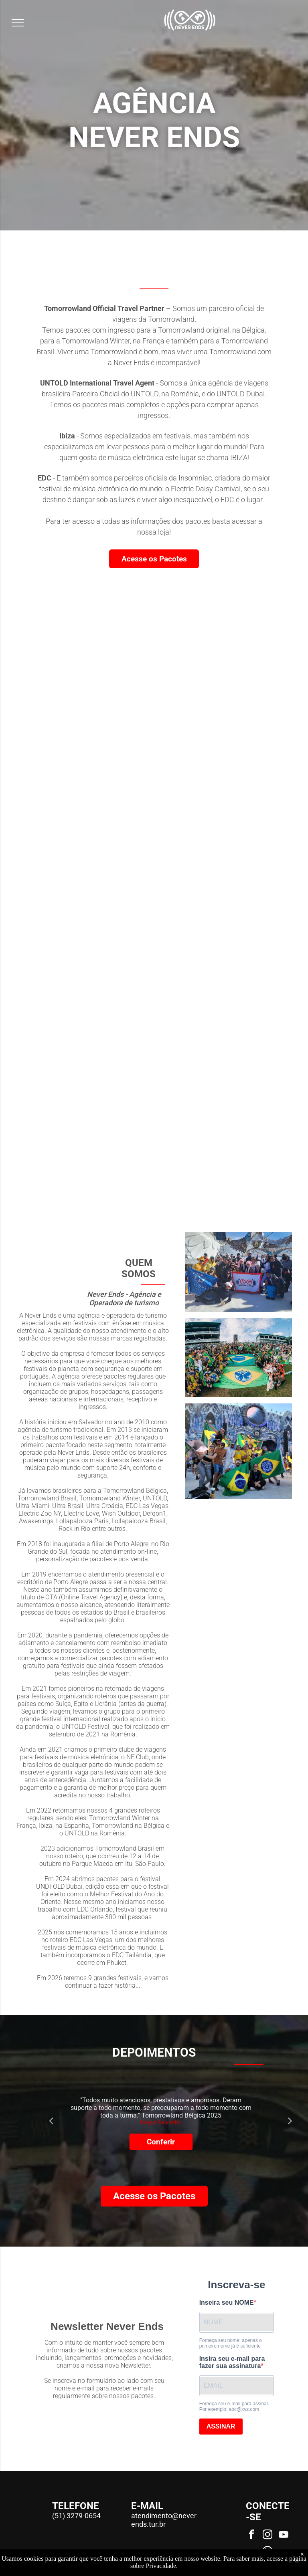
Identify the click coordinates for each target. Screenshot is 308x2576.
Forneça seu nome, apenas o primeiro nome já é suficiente (230, 2343)
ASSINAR (221, 2426)
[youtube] (283, 2536)
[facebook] (251, 2536)
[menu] (17, 22)
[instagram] (267, 2536)
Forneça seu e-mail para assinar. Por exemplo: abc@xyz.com (234, 2406)
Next (290, 2120)
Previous (51, 2120)
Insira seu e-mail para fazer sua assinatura (232, 2362)
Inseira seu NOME (226, 2302)
